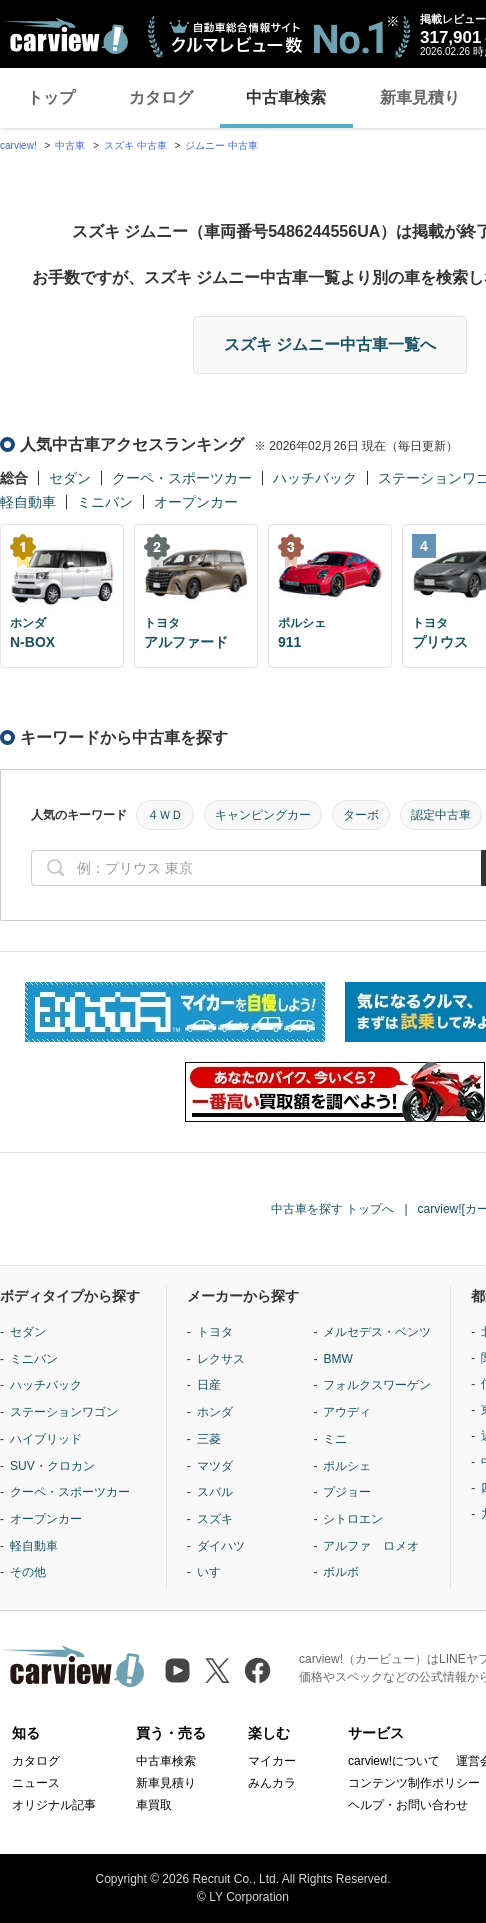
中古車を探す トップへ (332, 1209)
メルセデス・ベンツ (377, 1332)
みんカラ (272, 1783)
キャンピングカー (263, 815)
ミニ (335, 1439)
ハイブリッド (46, 1439)
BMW (337, 1359)
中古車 (70, 145)
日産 (209, 1385)
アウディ (347, 1412)
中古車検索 (286, 97)
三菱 (209, 1439)
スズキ (215, 1519)
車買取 (154, 1805)
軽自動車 (28, 502)
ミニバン (105, 502)
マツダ (215, 1466)
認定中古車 (441, 815)
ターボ (361, 815)
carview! (18, 145)
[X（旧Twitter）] (217, 1670)
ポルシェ (347, 1466)
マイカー (272, 1761)
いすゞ (215, 1572)
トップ (51, 97)
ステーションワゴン (64, 1412)
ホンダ (215, 1412)
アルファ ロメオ (371, 1546)
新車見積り (166, 1783)
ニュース (36, 1783)
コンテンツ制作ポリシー (414, 1783)
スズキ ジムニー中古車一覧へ (330, 344)
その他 (28, 1572)
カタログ (161, 97)
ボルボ (341, 1572)
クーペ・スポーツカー (182, 478)
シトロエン (353, 1519)
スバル (215, 1492)
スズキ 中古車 (135, 145)
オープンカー (196, 502)
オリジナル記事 (54, 1805)
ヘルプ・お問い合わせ (408, 1805)
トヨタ (215, 1332)
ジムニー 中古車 (221, 145)
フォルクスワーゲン (377, 1385)
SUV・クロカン (52, 1466)
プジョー (347, 1492)
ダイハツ (221, 1546)
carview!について (394, 1761)
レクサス (221, 1359)
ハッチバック (315, 478)
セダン (70, 478)
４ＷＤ (165, 815)
